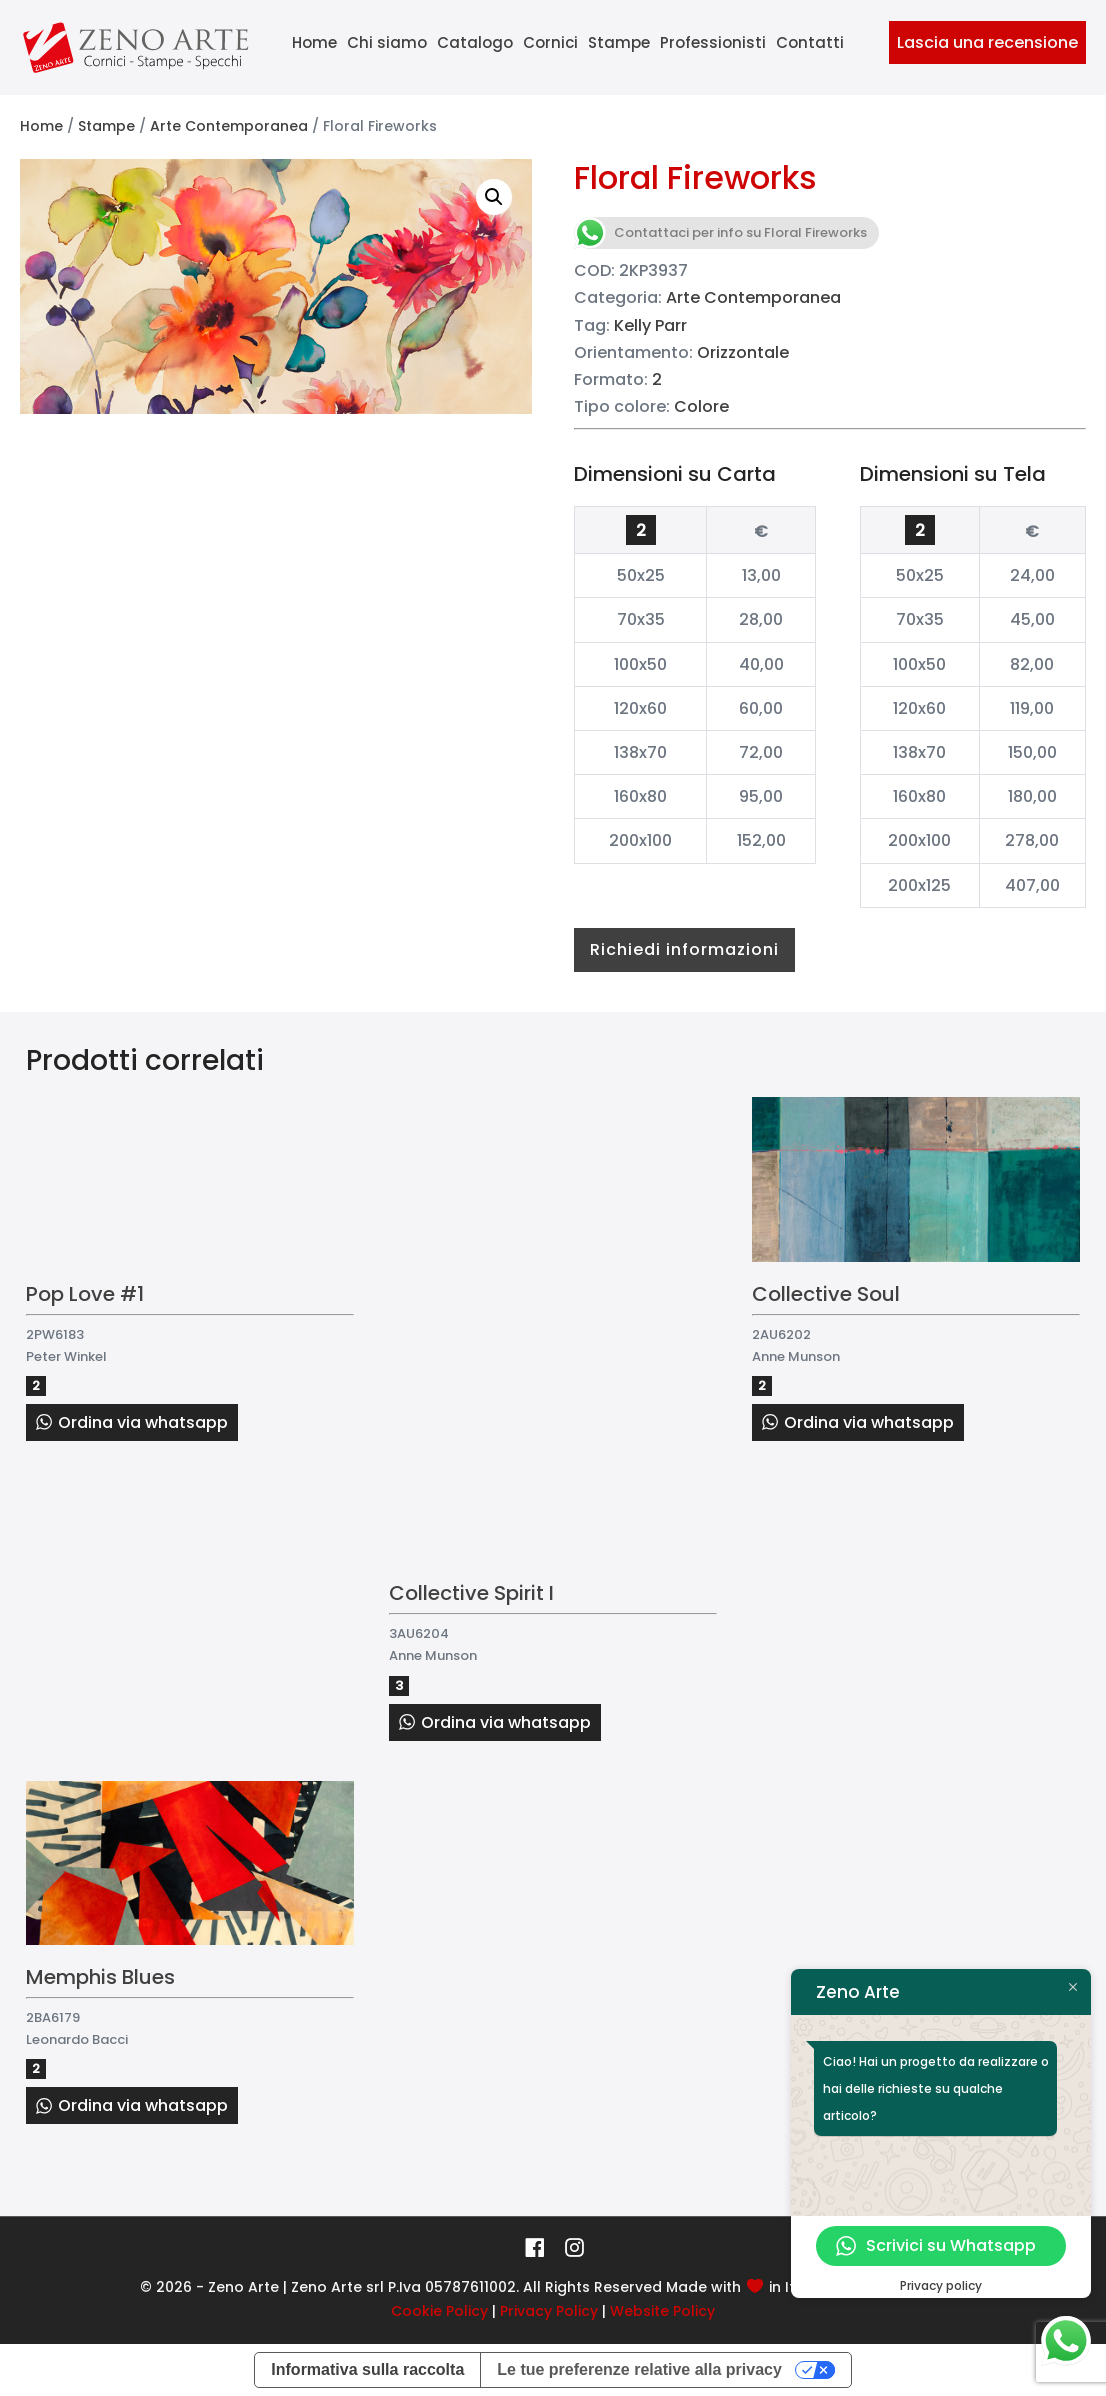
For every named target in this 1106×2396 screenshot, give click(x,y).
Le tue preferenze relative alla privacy (639, 2369)
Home (314, 42)
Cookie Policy (439, 2311)
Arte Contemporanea (229, 126)
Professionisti (713, 42)
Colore (701, 406)
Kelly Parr (650, 325)
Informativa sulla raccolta (367, 2369)
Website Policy (662, 2311)
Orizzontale (743, 352)
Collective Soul (826, 1294)
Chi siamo (387, 42)
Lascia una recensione (987, 42)
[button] (494, 197)
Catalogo (475, 42)
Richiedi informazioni (684, 949)
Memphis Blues (100, 1977)
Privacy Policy (549, 2311)
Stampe (619, 42)
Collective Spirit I (471, 1593)
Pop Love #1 (85, 1294)
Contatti (810, 42)
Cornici (550, 42)
